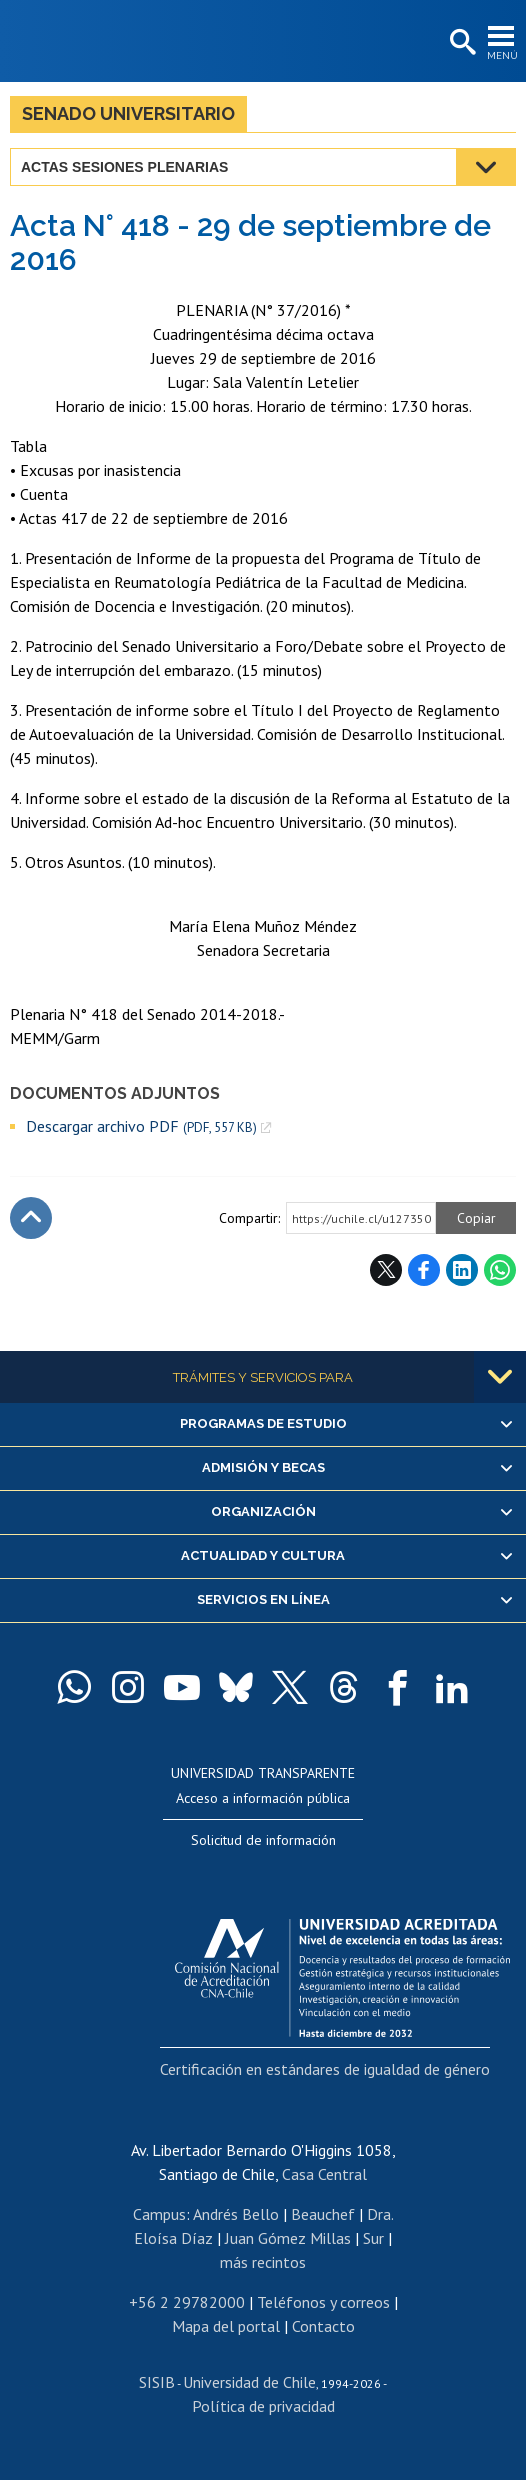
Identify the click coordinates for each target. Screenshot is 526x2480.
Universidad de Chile (249, 2382)
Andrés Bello (236, 2214)
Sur (373, 2238)
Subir (31, 1218)
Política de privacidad (263, 2406)
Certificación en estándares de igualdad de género (325, 2069)
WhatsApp (500, 1270)
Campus (159, 2214)
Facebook (424, 1270)
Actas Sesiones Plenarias (124, 167)
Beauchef (323, 2214)
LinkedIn (462, 1270)
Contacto (323, 2326)
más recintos (263, 2262)
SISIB (157, 2382)
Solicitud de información (263, 1840)
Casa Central (324, 2174)
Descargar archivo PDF (141, 1126)
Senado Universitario (128, 113)
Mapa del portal (226, 2326)
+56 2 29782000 (187, 2302)
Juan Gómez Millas (288, 2238)
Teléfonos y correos (323, 2302)
